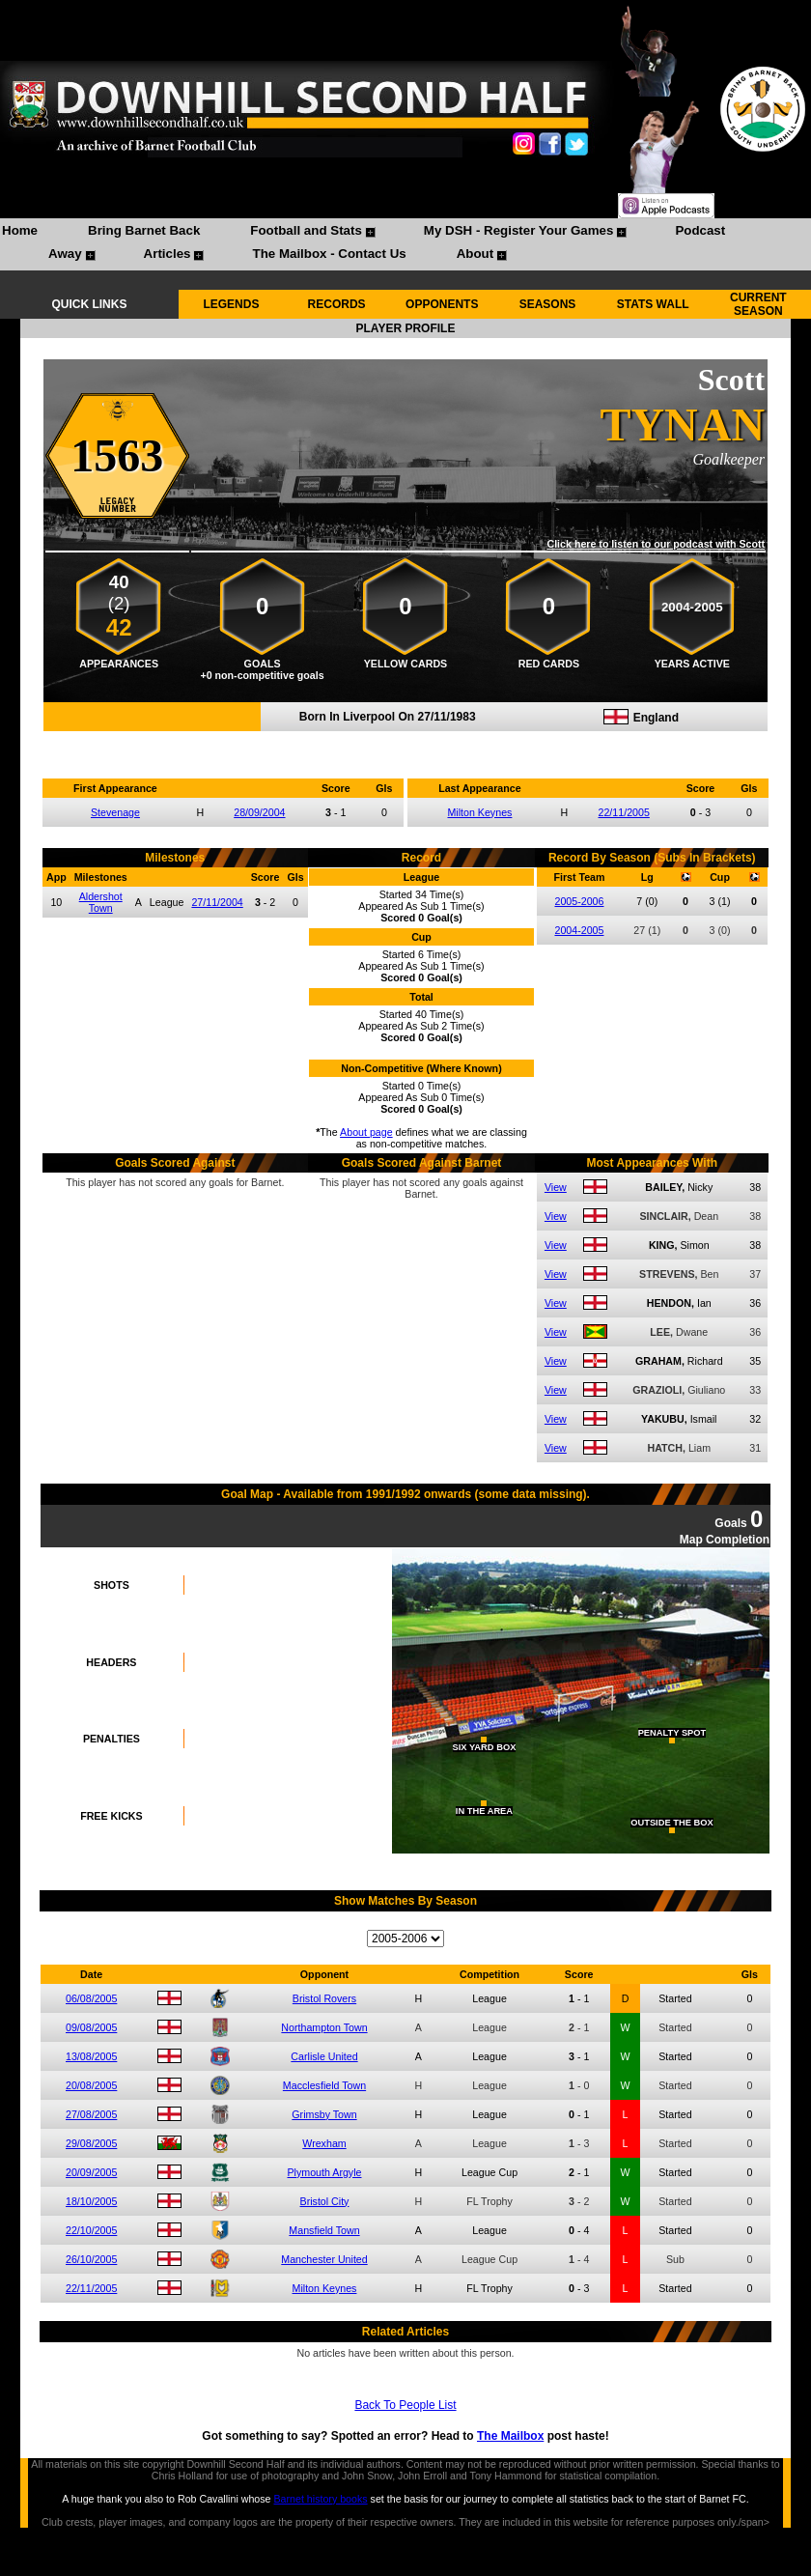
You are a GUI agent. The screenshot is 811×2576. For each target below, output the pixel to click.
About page (366, 1132)
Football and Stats (306, 230)
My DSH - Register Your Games (519, 230)
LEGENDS (231, 304)
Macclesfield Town (324, 2085)
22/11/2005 (624, 812)
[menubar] (405, 244)
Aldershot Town (101, 902)
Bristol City (325, 2201)
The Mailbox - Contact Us (329, 253)
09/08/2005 (91, 2027)
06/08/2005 (91, 1998)
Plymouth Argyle (324, 2172)
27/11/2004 (216, 902)
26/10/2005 (91, 2259)
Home (20, 230)
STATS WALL (653, 304)
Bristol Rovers (324, 1998)
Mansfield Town (324, 2230)
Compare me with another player (405, 742)
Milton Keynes (479, 812)
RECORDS (337, 304)
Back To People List (405, 2405)
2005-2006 (578, 901)
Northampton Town (324, 2027)
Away (65, 253)
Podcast (700, 230)
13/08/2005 (91, 2056)
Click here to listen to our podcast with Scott (655, 544)
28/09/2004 (259, 812)
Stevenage (115, 812)
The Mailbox (510, 2436)
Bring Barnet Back (144, 230)
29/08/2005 (91, 2143)
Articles (167, 253)
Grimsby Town (324, 2114)
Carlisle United (324, 2056)
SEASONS (547, 304)
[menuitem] (20, 232)
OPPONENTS (442, 304)
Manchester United (324, 2259)
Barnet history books (320, 2499)
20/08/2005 (91, 2085)
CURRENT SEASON (758, 304)
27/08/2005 (91, 2114)
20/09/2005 (91, 2172)
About (475, 253)
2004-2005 (578, 930)
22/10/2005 (91, 2230)
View (556, 1187)
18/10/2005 (91, 2201)
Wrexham (324, 2143)
